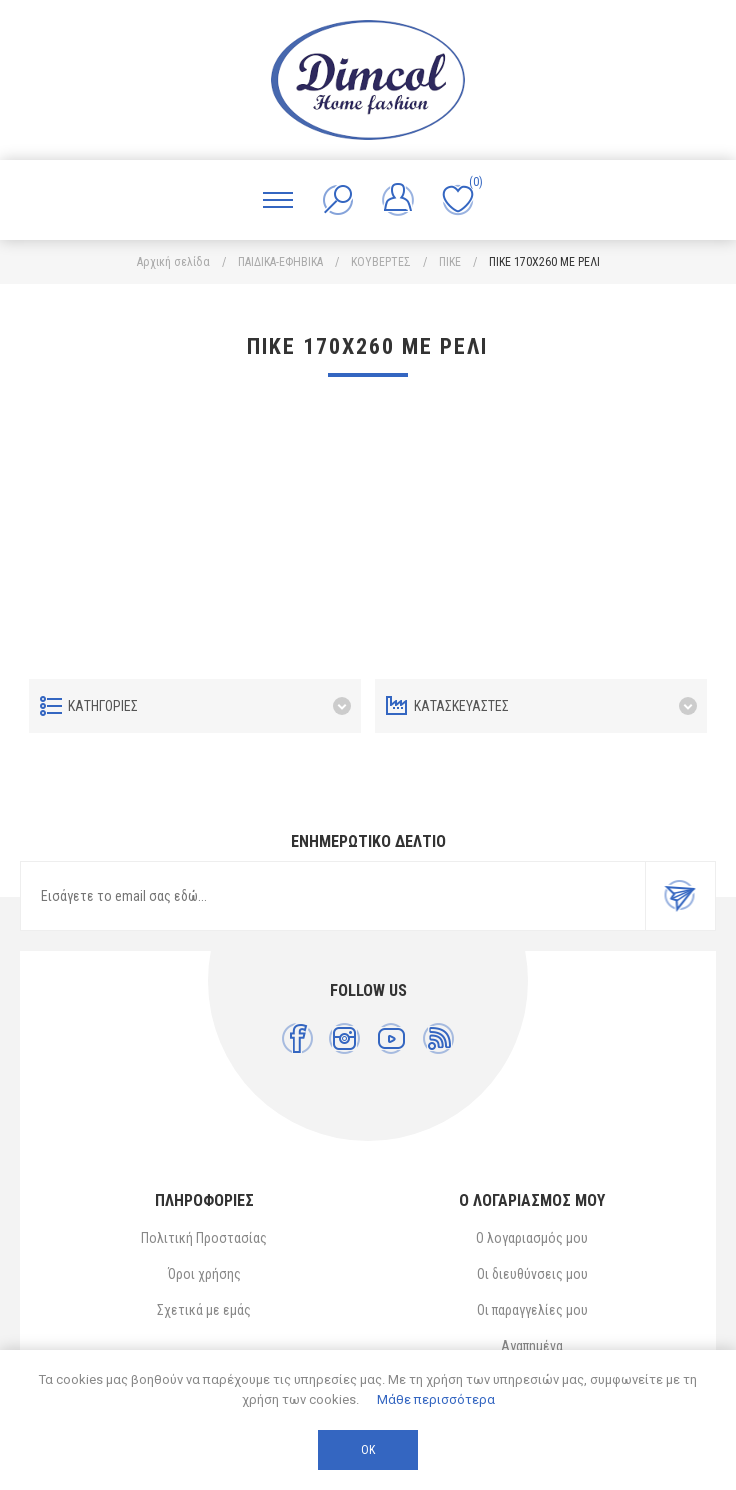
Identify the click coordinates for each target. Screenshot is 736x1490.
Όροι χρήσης (204, 1274)
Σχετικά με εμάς (204, 1310)
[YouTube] (391, 1038)
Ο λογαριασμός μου (532, 1238)
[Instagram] (344, 1038)
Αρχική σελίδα (173, 262)
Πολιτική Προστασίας (204, 1238)
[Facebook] (297, 1038)
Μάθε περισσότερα (436, 1399)
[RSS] (438, 1038)
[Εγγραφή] (333, 896)
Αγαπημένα (532, 1346)
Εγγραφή (680, 896)
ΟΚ (368, 1450)
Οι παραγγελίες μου (532, 1310)
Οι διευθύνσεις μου (532, 1274)
